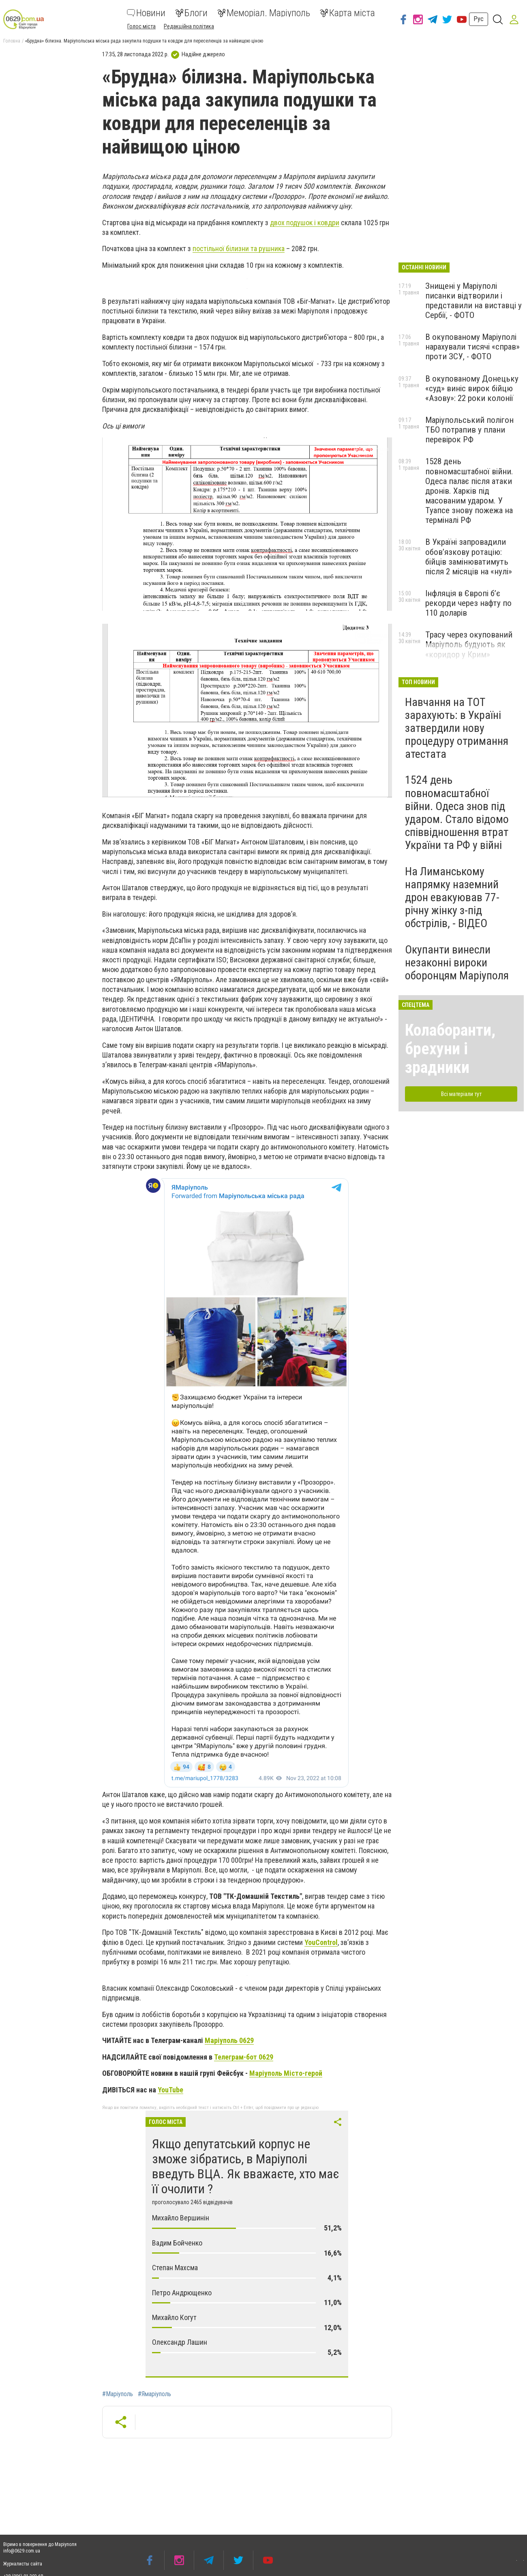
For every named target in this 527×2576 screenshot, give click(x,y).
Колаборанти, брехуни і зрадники (450, 1049)
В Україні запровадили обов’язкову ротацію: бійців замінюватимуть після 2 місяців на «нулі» (468, 556)
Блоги (191, 13)
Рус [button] (478, 19)
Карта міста (347, 13)
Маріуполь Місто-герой (285, 2073)
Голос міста (141, 26)
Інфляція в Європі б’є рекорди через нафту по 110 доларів (468, 603)
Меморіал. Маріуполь (263, 13)
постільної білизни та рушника (239, 248)
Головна (11, 41)
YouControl (321, 1942)
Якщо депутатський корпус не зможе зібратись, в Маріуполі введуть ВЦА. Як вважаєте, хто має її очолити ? (245, 2166)
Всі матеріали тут (461, 1094)
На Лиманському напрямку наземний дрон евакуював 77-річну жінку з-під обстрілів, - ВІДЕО (452, 897)
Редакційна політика (189, 26)
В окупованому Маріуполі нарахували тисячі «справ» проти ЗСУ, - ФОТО (472, 346)
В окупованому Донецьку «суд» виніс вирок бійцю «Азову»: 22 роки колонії (471, 388)
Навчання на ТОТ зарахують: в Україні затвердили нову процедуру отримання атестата (456, 728)
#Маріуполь (117, 2394)
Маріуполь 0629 (229, 2040)
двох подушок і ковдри (304, 222)
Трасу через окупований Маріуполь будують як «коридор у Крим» (468, 644)
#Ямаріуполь (154, 2394)
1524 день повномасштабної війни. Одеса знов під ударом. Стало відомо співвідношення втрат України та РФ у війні (457, 812)
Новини (146, 13)
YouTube (170, 2090)
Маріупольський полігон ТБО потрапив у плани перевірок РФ (469, 429)
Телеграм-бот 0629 (243, 2057)
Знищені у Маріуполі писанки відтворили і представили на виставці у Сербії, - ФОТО (473, 300)
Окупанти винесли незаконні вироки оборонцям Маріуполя (457, 962)
